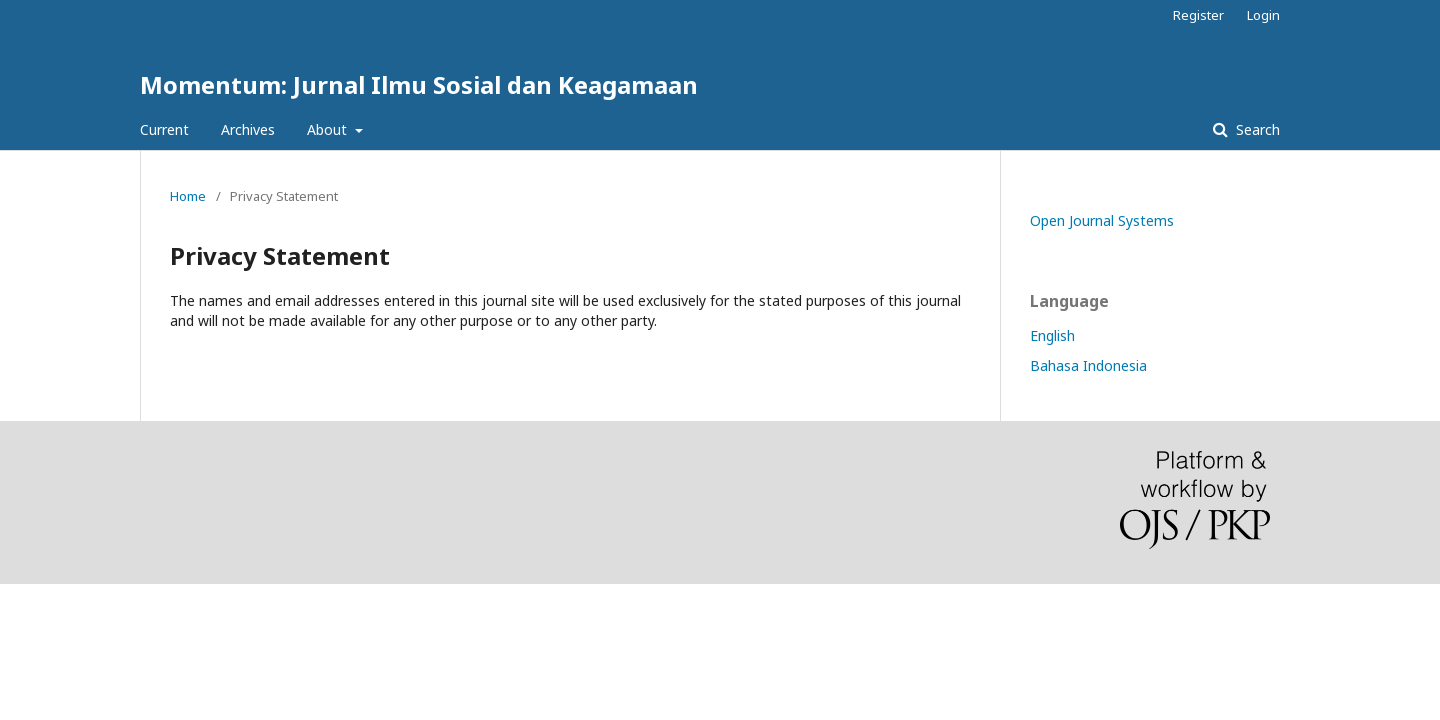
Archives (248, 129)
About (329, 129)
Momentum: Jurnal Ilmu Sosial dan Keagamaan (419, 84)
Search (1256, 129)
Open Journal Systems (1102, 220)
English (1052, 335)
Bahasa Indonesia (1088, 365)
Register (1198, 15)
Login (1263, 15)
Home (188, 196)
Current (164, 129)
